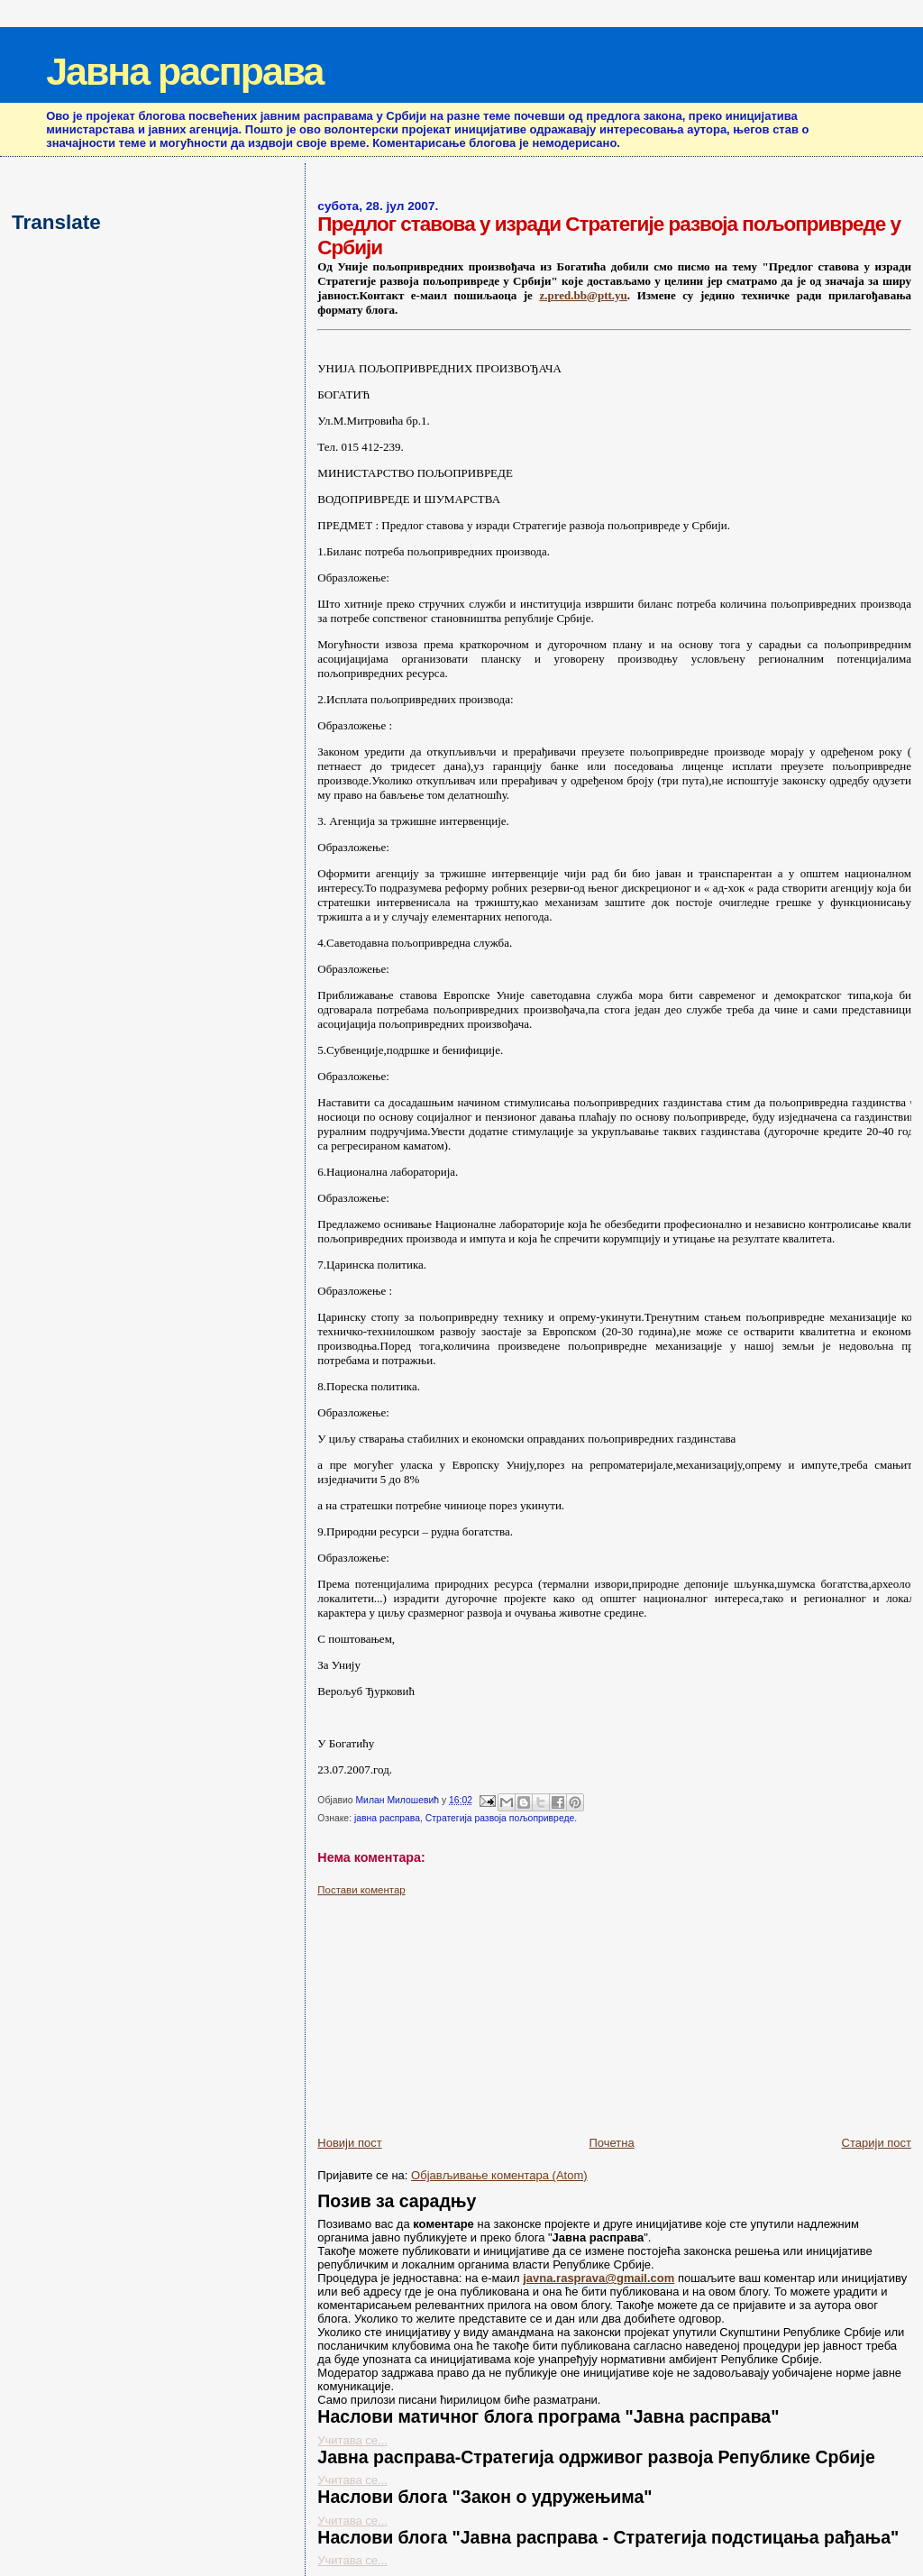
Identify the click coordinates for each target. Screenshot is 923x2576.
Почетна (611, 2143)
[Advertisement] (452, 2009)
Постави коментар (361, 1889)
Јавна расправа (184, 71)
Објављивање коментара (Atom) (499, 2175)
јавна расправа (387, 1818)
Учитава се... (352, 2440)
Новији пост (349, 2143)
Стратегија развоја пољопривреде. (501, 1818)
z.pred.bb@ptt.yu (582, 295)
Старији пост (876, 2143)
